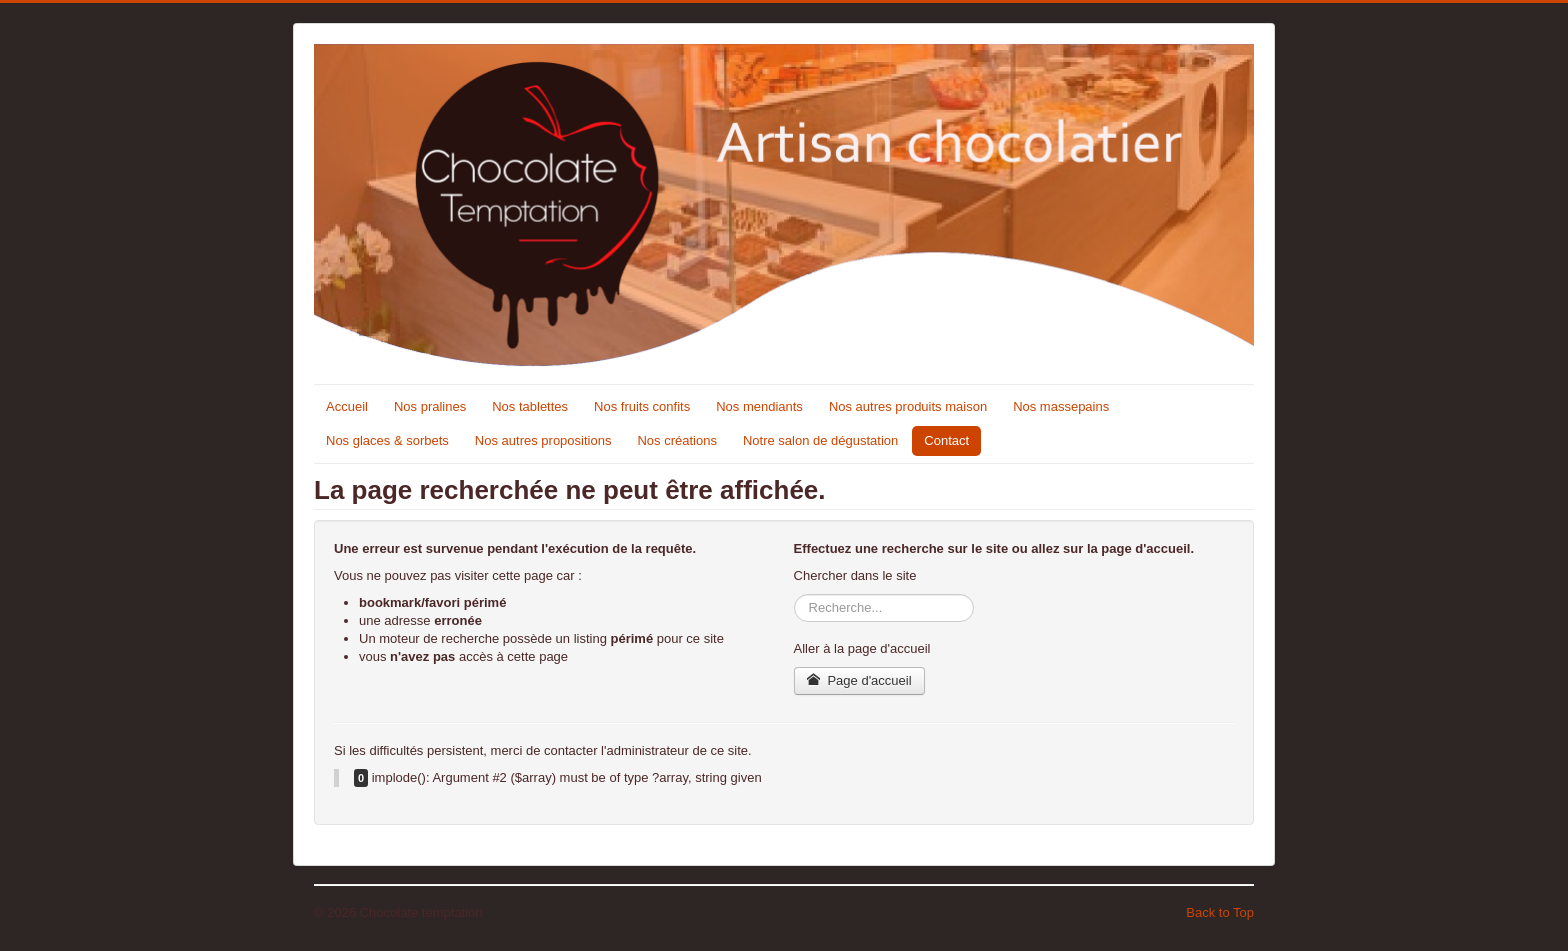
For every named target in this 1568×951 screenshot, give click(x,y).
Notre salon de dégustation (820, 440)
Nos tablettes (530, 406)
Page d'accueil (859, 680)
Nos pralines (430, 406)
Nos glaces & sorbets (387, 440)
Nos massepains (1061, 406)
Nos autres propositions (543, 440)
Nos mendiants (759, 406)
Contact (946, 440)
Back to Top (1220, 912)
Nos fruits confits (642, 406)
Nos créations (676, 440)
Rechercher (794, 594)
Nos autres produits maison (908, 406)
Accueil (347, 406)
